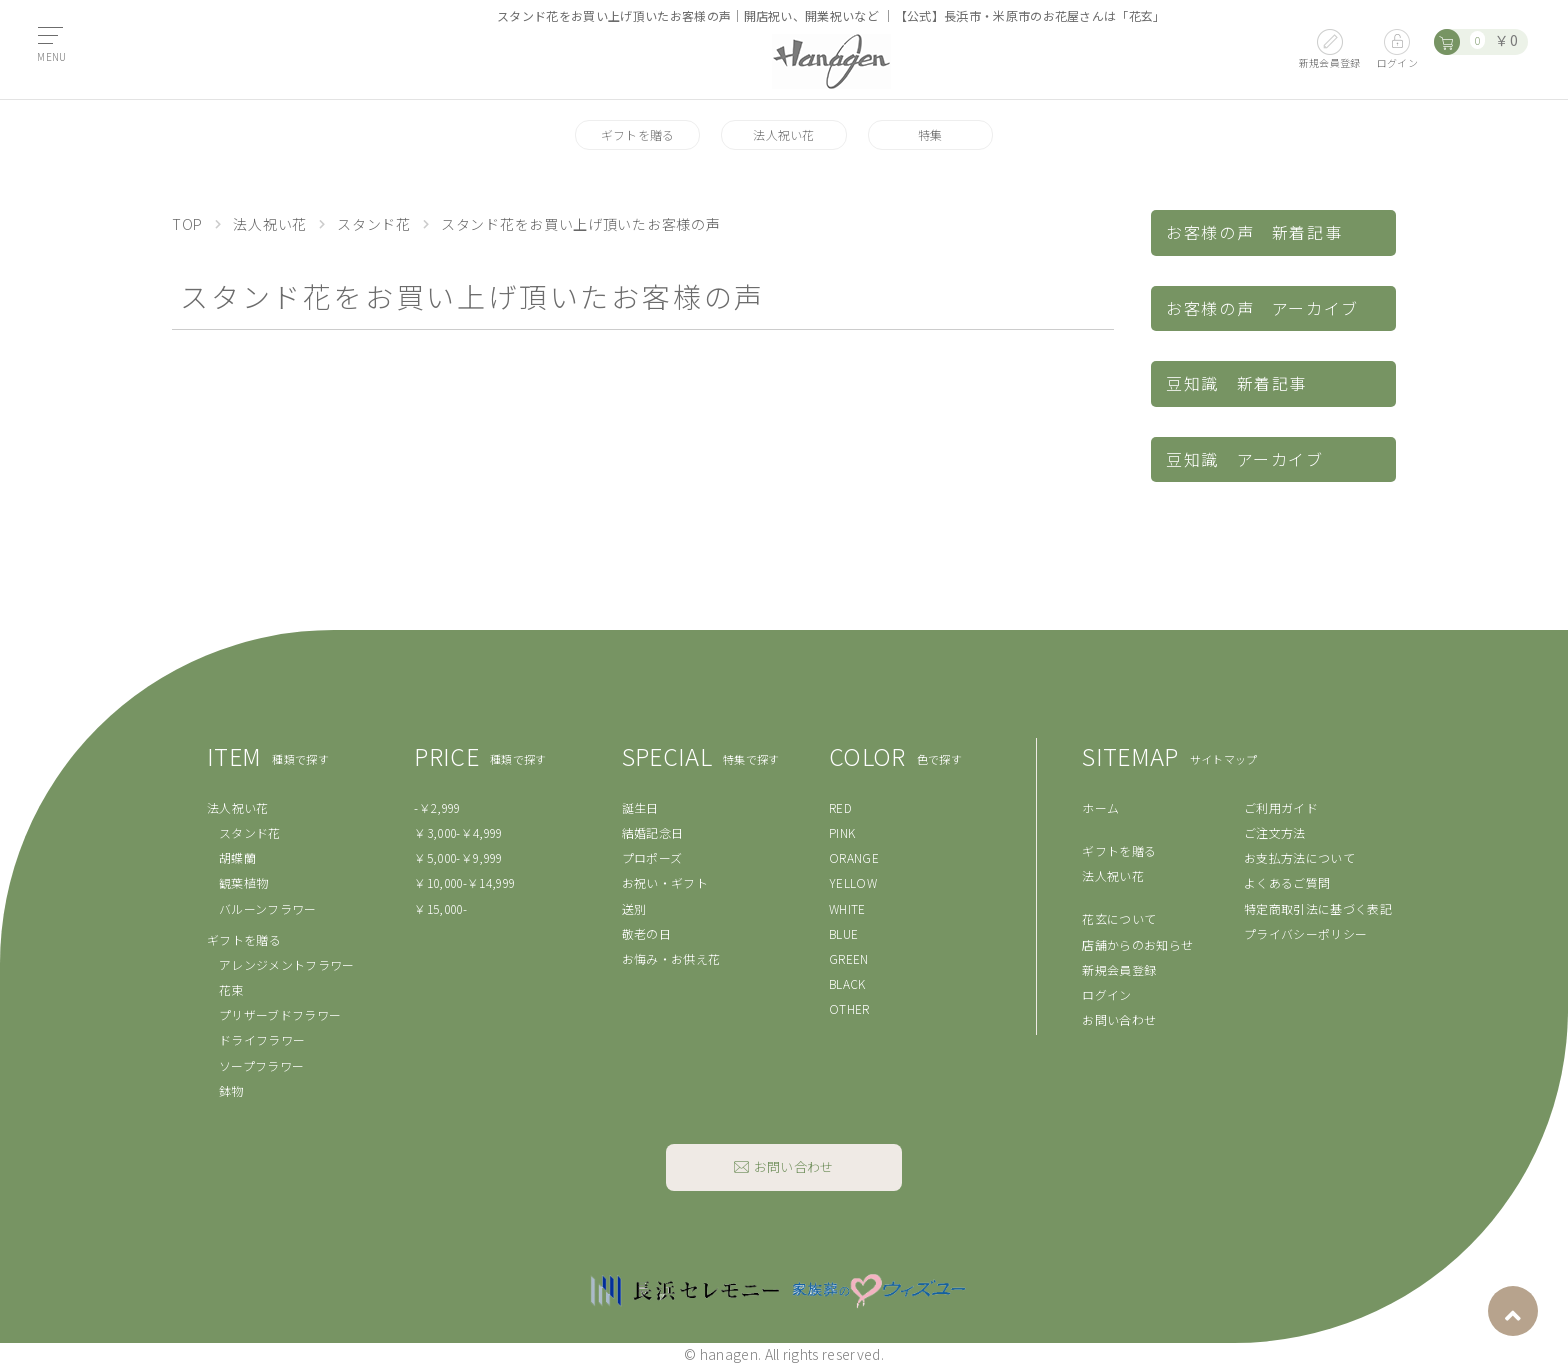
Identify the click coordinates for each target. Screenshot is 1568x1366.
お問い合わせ (1119, 1019)
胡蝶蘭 (237, 857)
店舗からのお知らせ (1137, 944)
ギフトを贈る (638, 134)
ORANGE (854, 857)
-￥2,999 (437, 807)
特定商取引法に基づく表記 (1318, 908)
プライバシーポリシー (1305, 933)
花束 (231, 989)
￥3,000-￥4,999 (458, 832)
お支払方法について (1299, 857)
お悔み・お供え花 (671, 958)
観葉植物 (243, 882)
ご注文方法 (1275, 832)
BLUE (843, 933)
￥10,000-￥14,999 (464, 882)
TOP (187, 224)
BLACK (847, 983)
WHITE (847, 908)
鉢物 (231, 1090)
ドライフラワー (262, 1039)
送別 (634, 908)
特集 (930, 134)
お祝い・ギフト (665, 882)
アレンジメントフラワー (287, 964)
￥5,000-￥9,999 (458, 857)
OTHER (849, 1008)
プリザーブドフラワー (280, 1014)
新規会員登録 (1119, 969)
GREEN (849, 958)
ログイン (1106, 994)
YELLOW (853, 882)
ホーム (1100, 807)
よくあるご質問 (1287, 882)
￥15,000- (440, 908)
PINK (842, 832)
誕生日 (640, 807)
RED (840, 807)
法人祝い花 (784, 134)
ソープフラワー (261, 1065)
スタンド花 (374, 224)
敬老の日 (646, 933)
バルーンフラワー (268, 908)
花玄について (1119, 918)
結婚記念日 (653, 832)
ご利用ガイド (1281, 807)
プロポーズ (652, 857)
